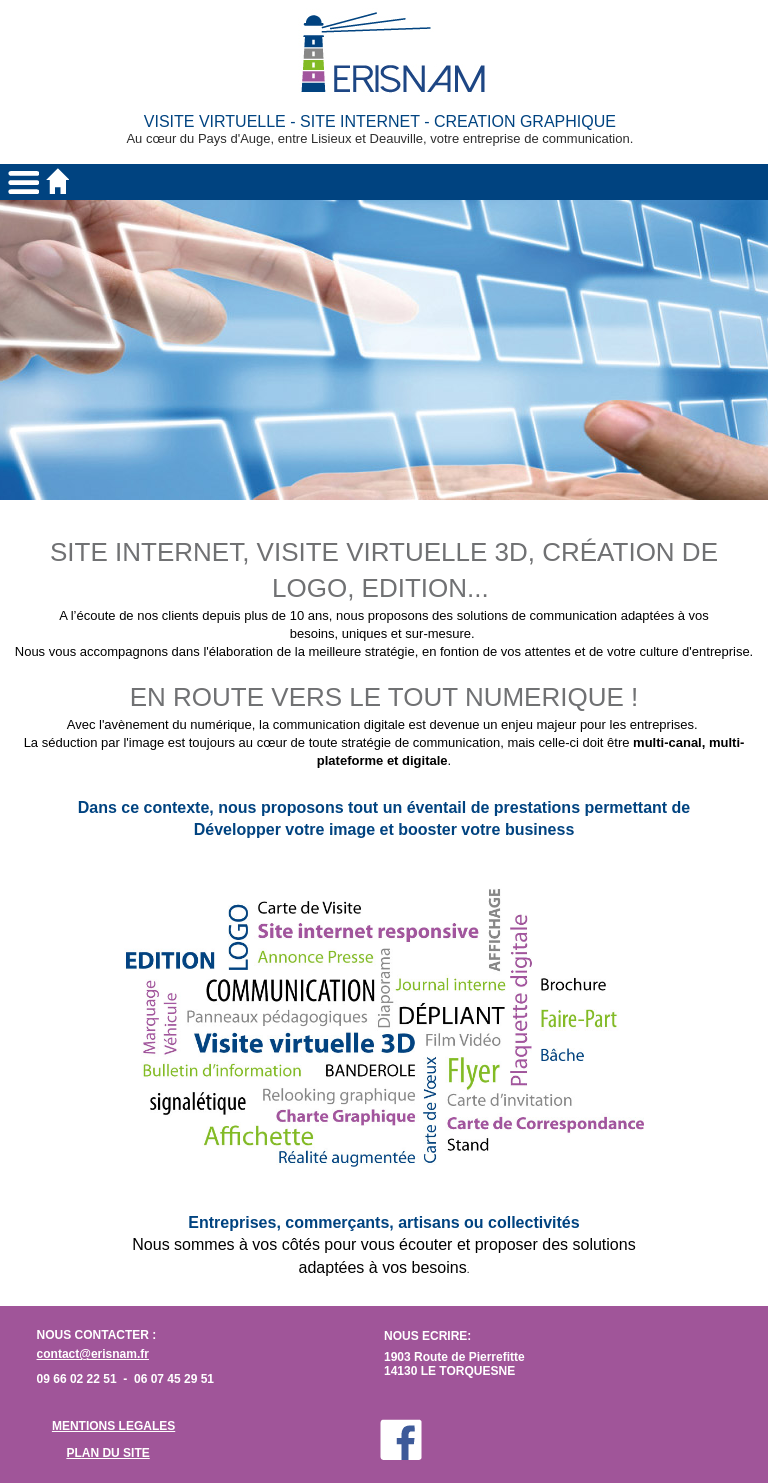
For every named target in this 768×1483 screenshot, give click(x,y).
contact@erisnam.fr (93, 1354)
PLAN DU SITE (107, 1453)
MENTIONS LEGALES (113, 1426)
